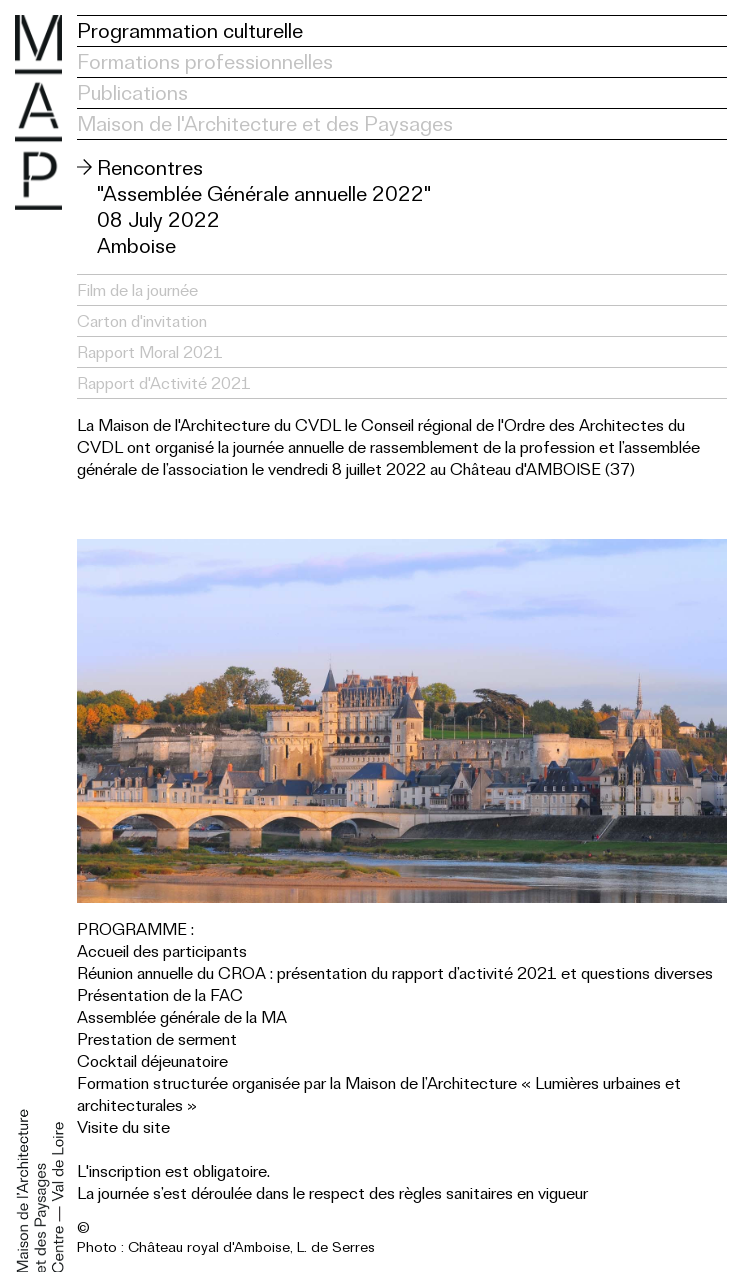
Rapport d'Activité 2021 (164, 383)
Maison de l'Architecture (38, 112)
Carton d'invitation (142, 321)
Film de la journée (137, 290)
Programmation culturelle (190, 30)
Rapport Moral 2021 (150, 352)
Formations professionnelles (205, 61)
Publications (132, 92)
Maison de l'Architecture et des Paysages (265, 123)
